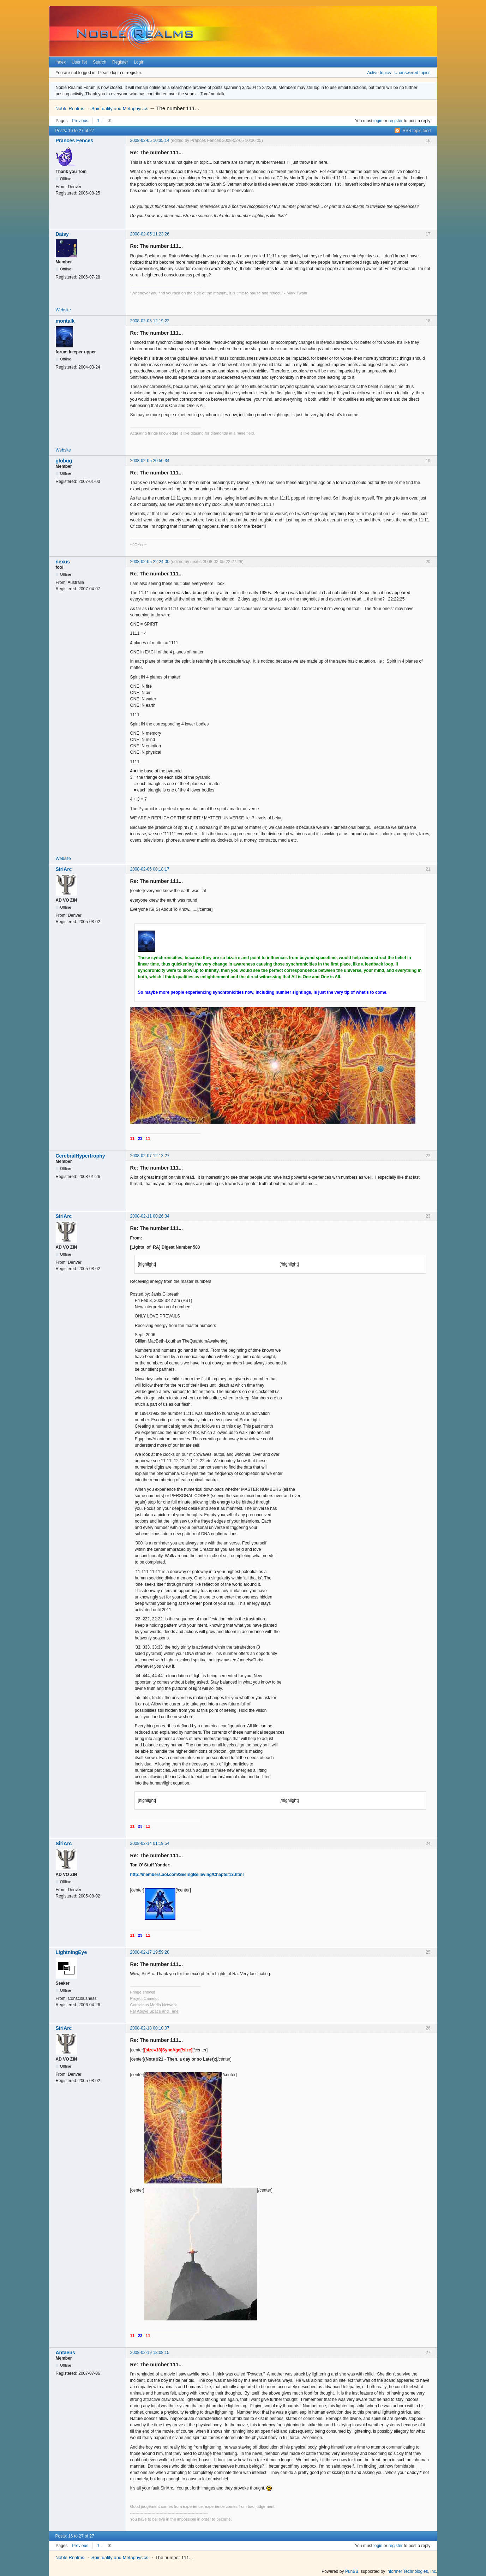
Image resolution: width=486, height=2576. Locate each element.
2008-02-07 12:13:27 (149, 1155)
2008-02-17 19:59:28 (149, 1952)
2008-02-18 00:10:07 (149, 2028)
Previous (80, 120)
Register (120, 62)
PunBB (351, 2571)
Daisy (62, 234)
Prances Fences (75, 140)
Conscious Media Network (153, 2005)
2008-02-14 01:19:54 (149, 1843)
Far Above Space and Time (154, 2011)
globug (64, 461)
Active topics (379, 72)
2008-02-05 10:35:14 (149, 140)
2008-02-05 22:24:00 (149, 561)
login (377, 120)
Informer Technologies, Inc (411, 2571)
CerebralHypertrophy (80, 1156)
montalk (65, 321)
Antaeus (65, 2352)
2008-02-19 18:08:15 (149, 2352)
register (396, 120)
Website (63, 309)
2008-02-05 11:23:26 (149, 234)
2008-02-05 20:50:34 (149, 460)
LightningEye (71, 1952)
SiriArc (64, 869)
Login (139, 62)
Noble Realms (69, 108)
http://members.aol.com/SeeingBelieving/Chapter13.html (187, 1874)
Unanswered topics (412, 72)
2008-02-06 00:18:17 (149, 869)
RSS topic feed (416, 130)
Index (60, 62)
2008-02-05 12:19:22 (149, 320)
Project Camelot (144, 1998)
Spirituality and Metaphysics (119, 108)
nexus (63, 561)
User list (79, 62)
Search (99, 62)
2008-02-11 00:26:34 (149, 1216)
